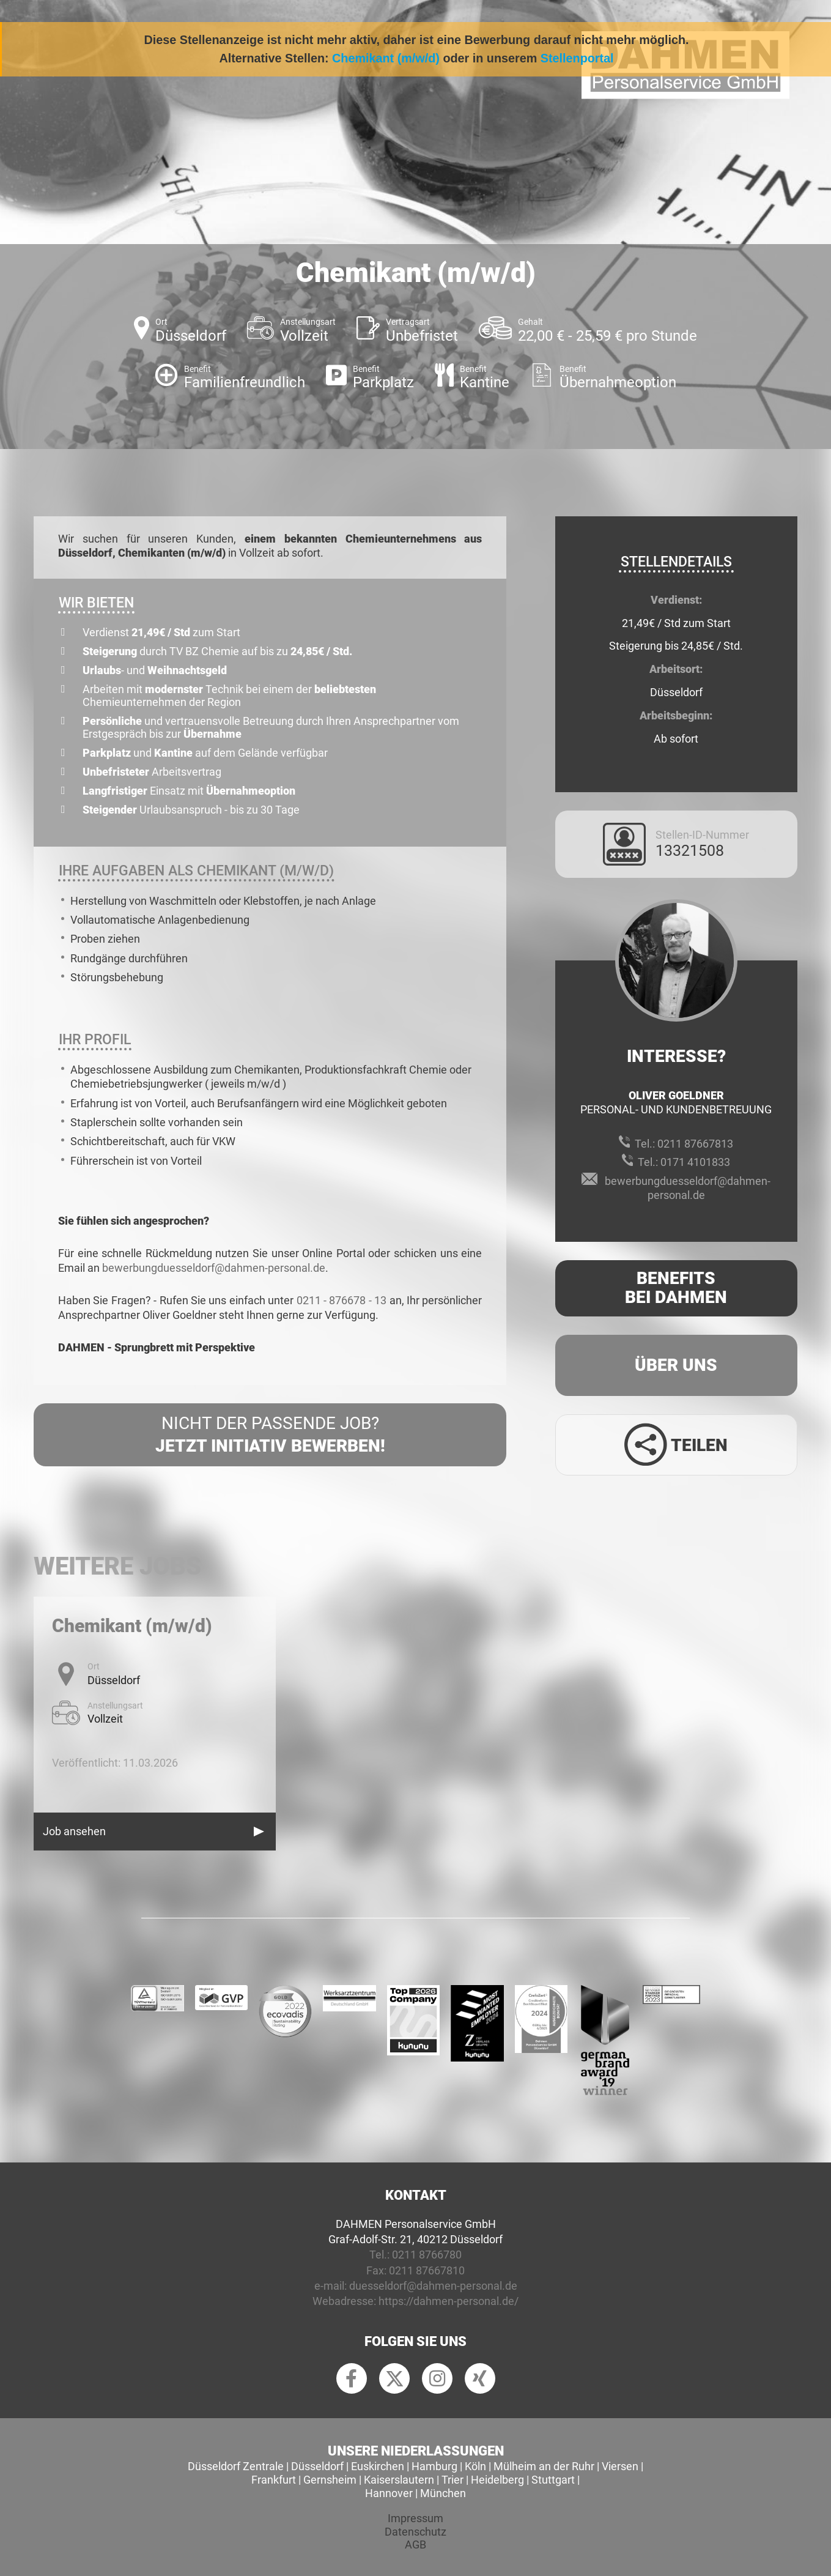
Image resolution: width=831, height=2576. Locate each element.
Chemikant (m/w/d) (386, 58)
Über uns (676, 1365)
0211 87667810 (427, 2270)
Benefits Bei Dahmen (676, 1287)
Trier (452, 2479)
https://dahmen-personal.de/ (449, 2301)
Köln (475, 2466)
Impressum (415, 2518)
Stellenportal (577, 58)
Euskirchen (377, 2466)
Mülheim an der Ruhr (543, 2466)
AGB (415, 2544)
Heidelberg (497, 2479)
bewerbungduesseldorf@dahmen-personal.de (213, 1267)
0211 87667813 (695, 1143)
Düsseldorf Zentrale (236, 2466)
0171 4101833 (695, 1162)
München (443, 2493)
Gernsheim (329, 2479)
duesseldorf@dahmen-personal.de (433, 2285)
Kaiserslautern (399, 2479)
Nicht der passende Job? (270, 1435)
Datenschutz (415, 2531)
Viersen (620, 2466)
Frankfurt (273, 2479)
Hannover (389, 2493)
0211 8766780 (427, 2254)
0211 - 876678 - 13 (342, 1300)
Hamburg (434, 2466)
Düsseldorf (317, 2466)
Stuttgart (553, 2479)
